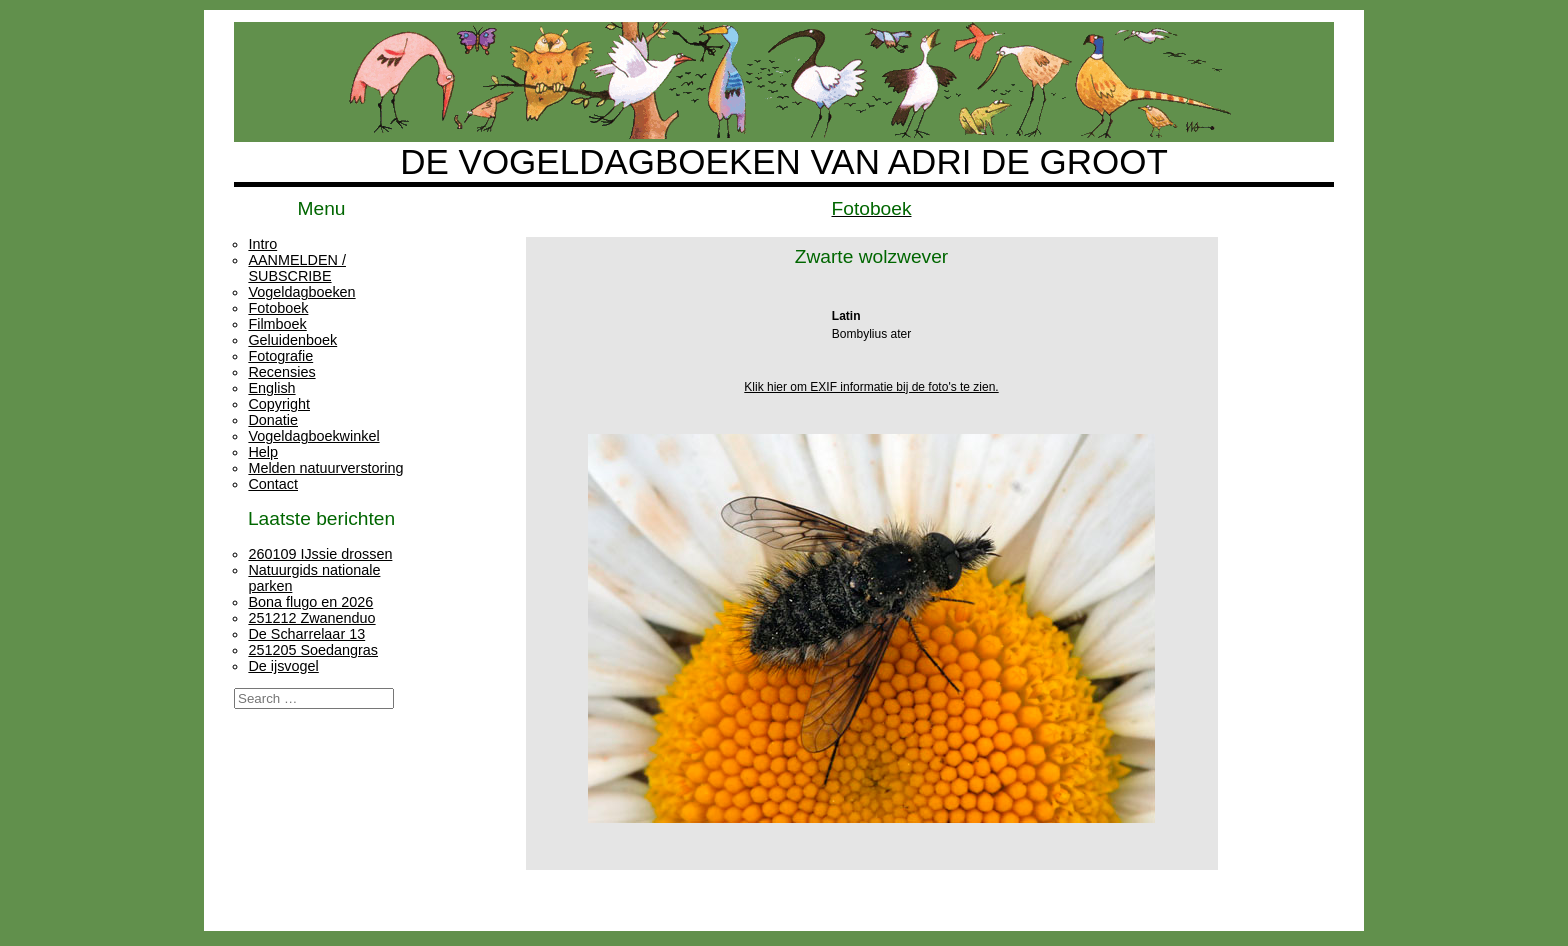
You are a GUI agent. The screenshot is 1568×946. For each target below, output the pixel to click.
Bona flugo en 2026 (310, 602)
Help (263, 452)
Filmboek (277, 324)
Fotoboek (278, 308)
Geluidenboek (292, 340)
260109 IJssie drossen (320, 554)
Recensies (281, 372)
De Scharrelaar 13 (306, 634)
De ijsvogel (283, 666)
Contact (273, 484)
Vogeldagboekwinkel (313, 436)
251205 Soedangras (313, 650)
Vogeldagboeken (301, 292)
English (271, 388)
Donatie (273, 420)
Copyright (279, 404)
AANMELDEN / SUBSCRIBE (297, 268)
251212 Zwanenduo (311, 618)
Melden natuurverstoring (325, 468)
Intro (262, 244)
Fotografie (280, 356)
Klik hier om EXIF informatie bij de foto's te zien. (871, 387)
